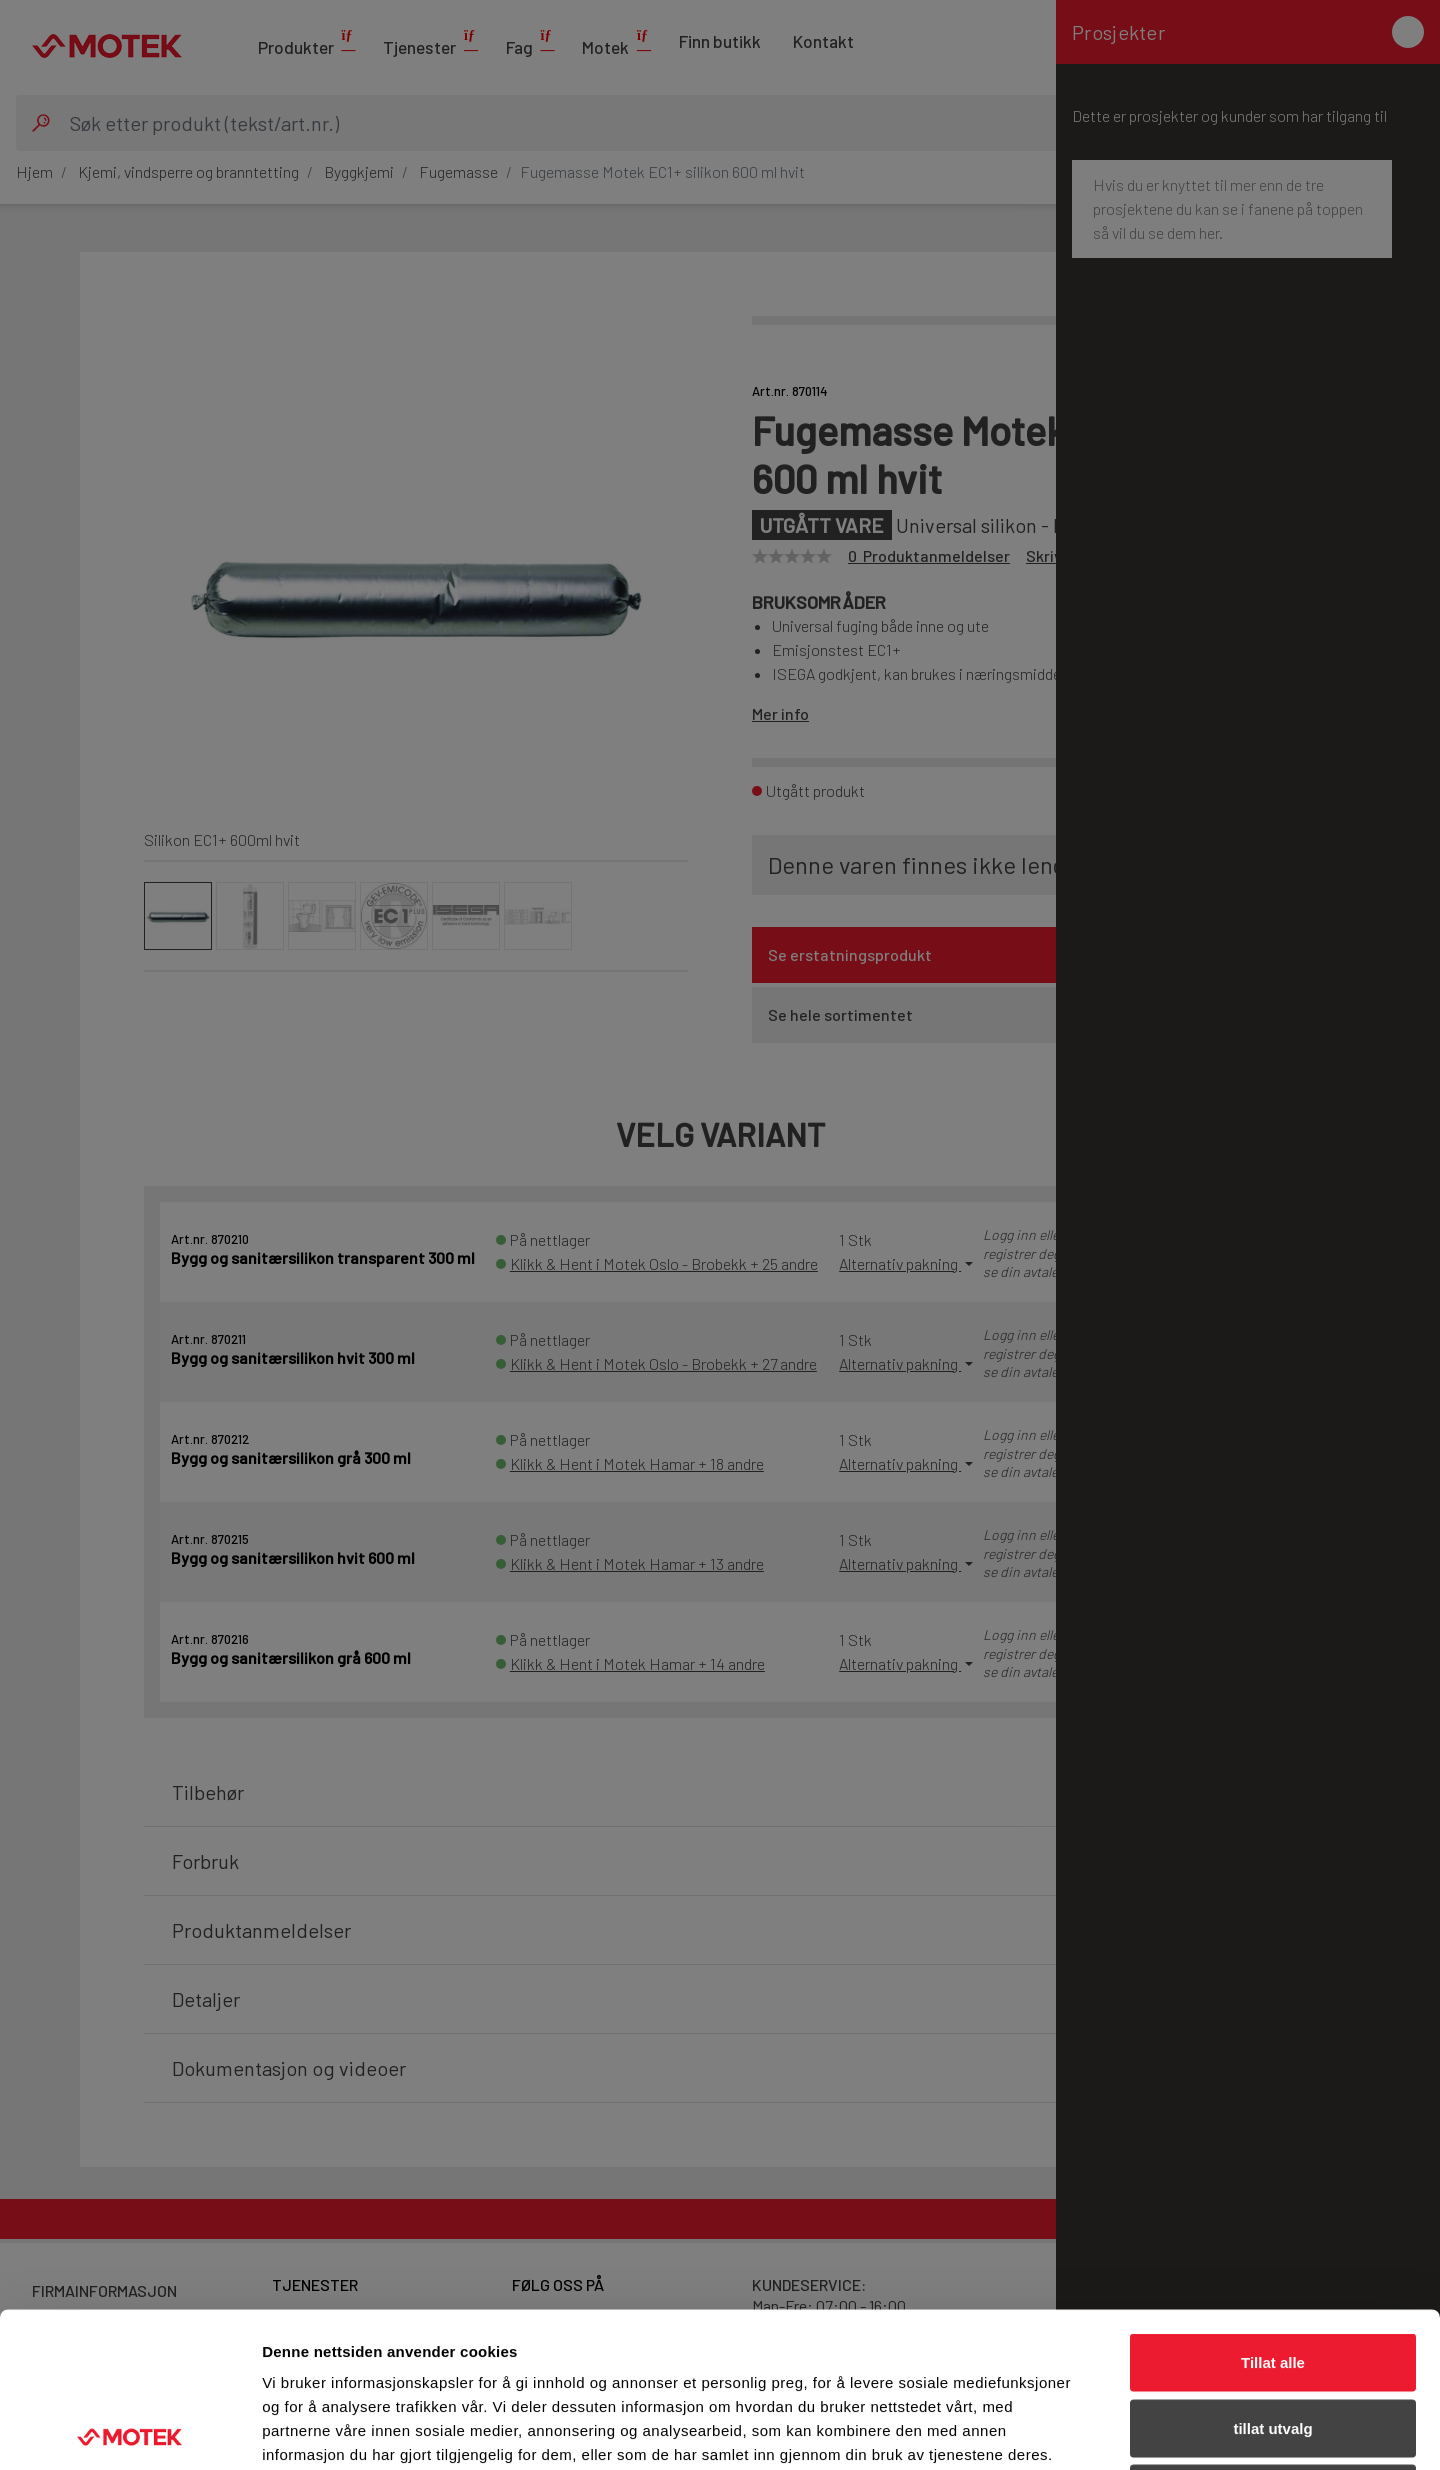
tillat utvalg (1272, 2273)
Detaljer (1065, 2430)
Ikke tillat (1273, 2338)
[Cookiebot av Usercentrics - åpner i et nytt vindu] (129, 2431)
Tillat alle (1273, 2207)
